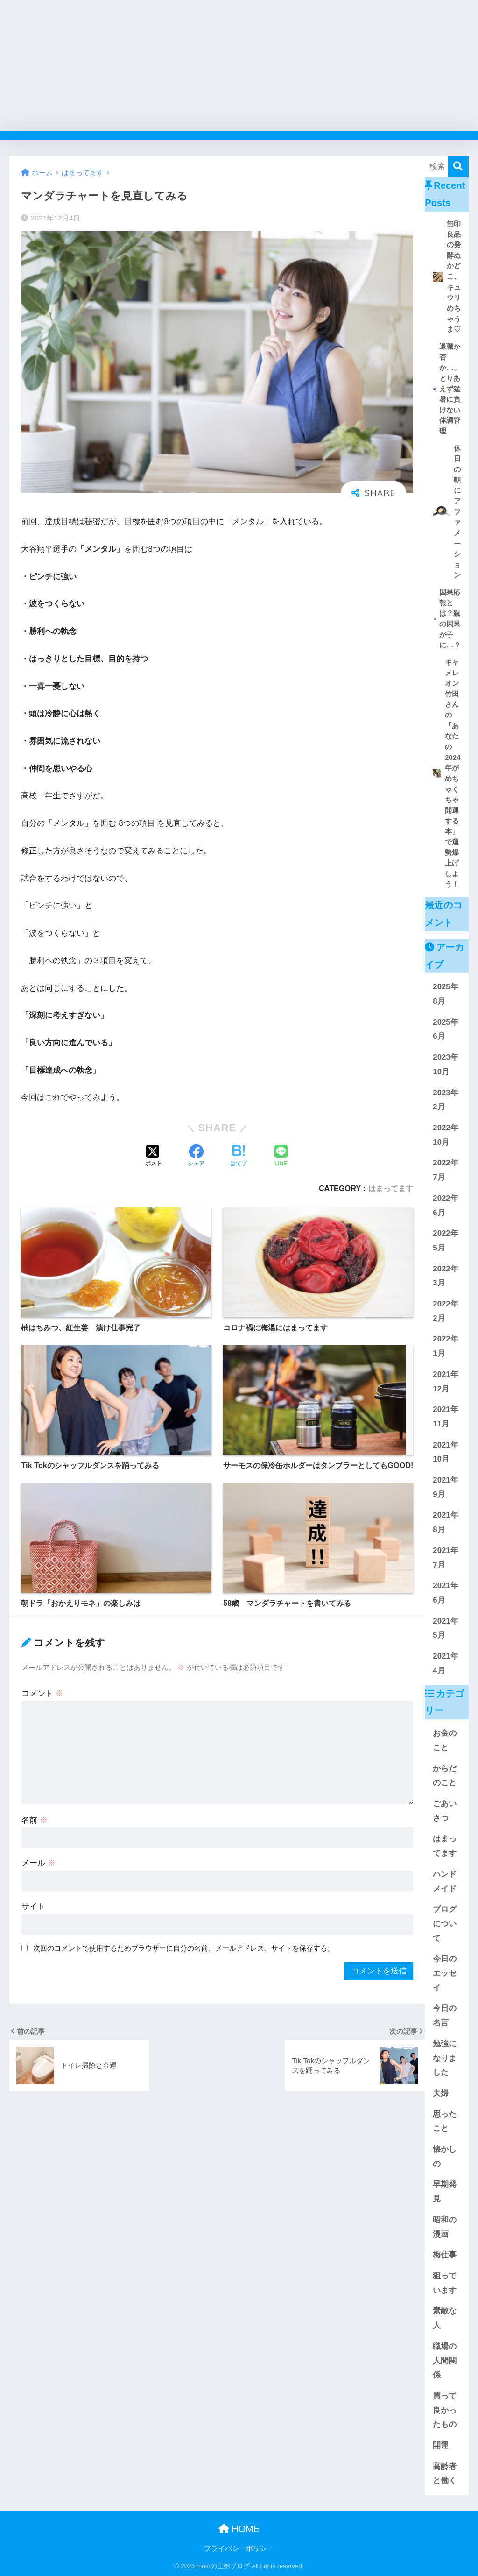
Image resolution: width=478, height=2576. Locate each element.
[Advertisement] (239, 65)
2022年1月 (445, 1346)
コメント (42, 1693)
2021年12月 (445, 1381)
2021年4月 (445, 1663)
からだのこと (445, 1776)
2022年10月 (445, 1135)
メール (38, 1863)
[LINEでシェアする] (281, 1156)
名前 (34, 1820)
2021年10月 (445, 1452)
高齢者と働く (445, 2473)
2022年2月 (445, 1311)
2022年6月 (445, 1205)
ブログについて (445, 1923)
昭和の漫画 (445, 2227)
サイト (33, 1906)
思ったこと (445, 2121)
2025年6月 (445, 1029)
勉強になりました (445, 2058)
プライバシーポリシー (239, 2548)
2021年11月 (445, 1416)
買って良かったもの (445, 2410)
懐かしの (445, 2156)
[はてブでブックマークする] (238, 1156)
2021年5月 (445, 1628)
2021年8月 (445, 1522)
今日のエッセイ (445, 1973)
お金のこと (445, 1740)
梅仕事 (445, 2254)
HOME (239, 2529)
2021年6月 (445, 1592)
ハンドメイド (445, 1881)
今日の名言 (445, 2015)
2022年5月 (445, 1240)
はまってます (390, 1188)
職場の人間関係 (445, 2360)
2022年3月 (445, 1276)
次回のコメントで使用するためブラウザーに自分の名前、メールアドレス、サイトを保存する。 (183, 1948)
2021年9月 (445, 1487)
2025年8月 (445, 994)
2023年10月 (445, 1064)
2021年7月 (445, 1557)
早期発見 (445, 2191)
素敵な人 (445, 2318)
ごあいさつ (445, 1811)
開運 (441, 2445)
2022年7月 (445, 1170)
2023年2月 (445, 1100)
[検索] (458, 166)
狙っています (445, 2283)
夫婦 (441, 2093)
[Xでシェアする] (153, 1156)
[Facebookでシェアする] (196, 1156)
